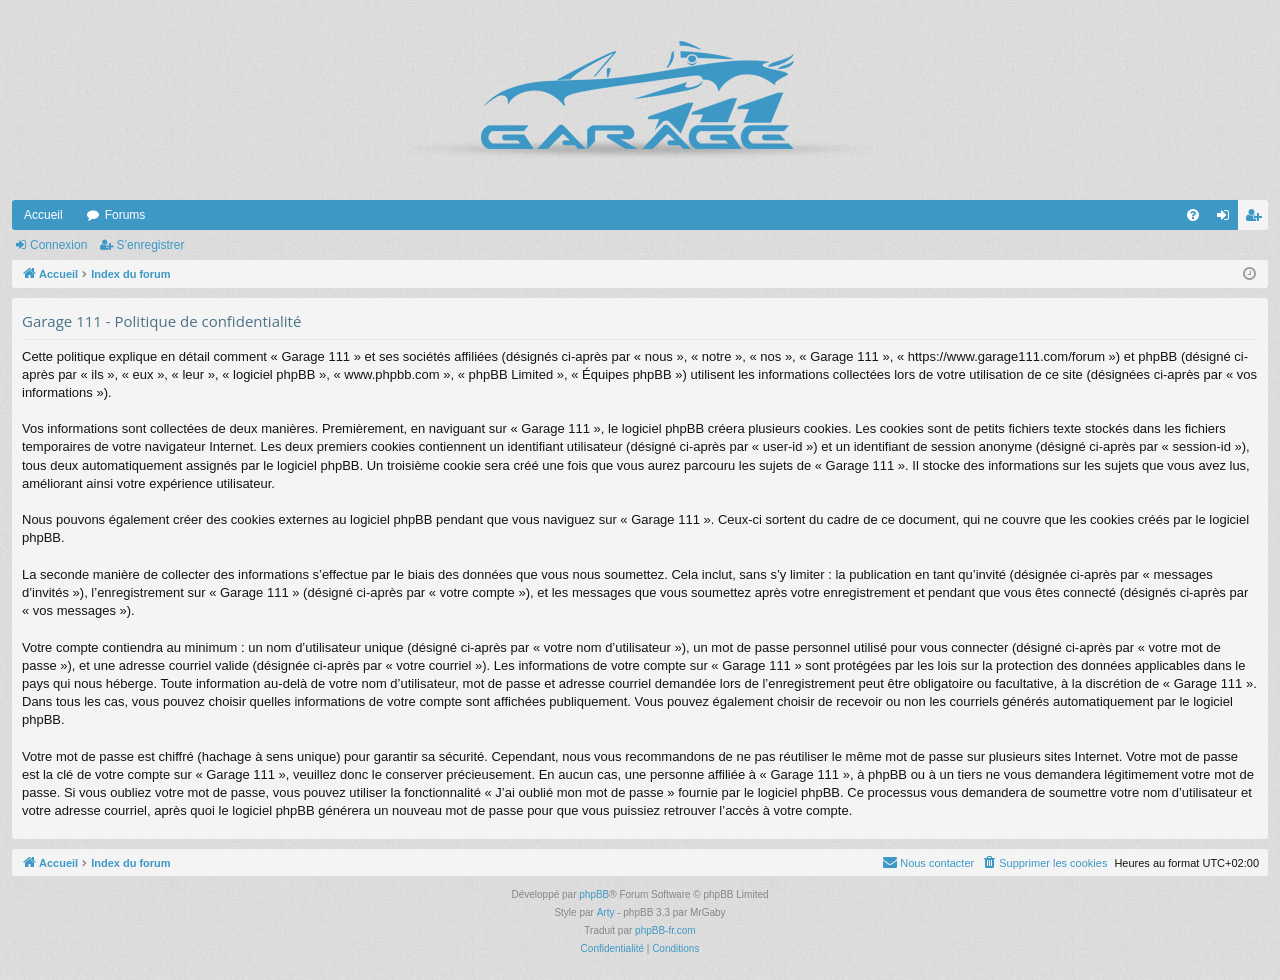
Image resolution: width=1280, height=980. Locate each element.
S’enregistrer (150, 245)
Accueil (43, 215)
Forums (125, 215)
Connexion (58, 245)
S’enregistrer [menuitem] (1257, 219)
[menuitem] (1193, 215)
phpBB (594, 894)
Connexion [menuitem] (1227, 219)
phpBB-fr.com (665, 930)
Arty (606, 912)
